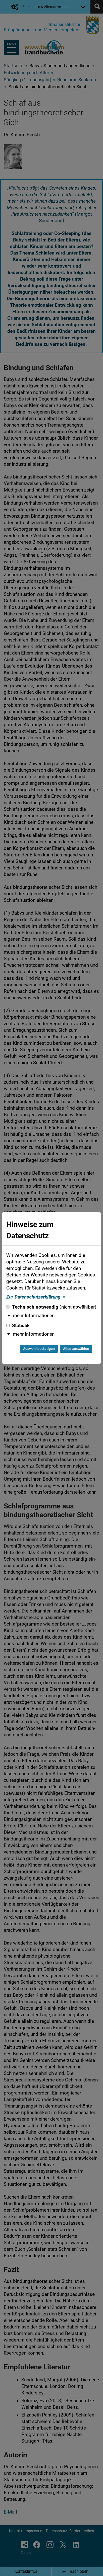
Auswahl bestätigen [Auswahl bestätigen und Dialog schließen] (39, 1349)
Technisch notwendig (51, 1307)
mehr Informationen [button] (34, 1315)
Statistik (18, 1325)
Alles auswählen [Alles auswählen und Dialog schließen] (76, 1349)
